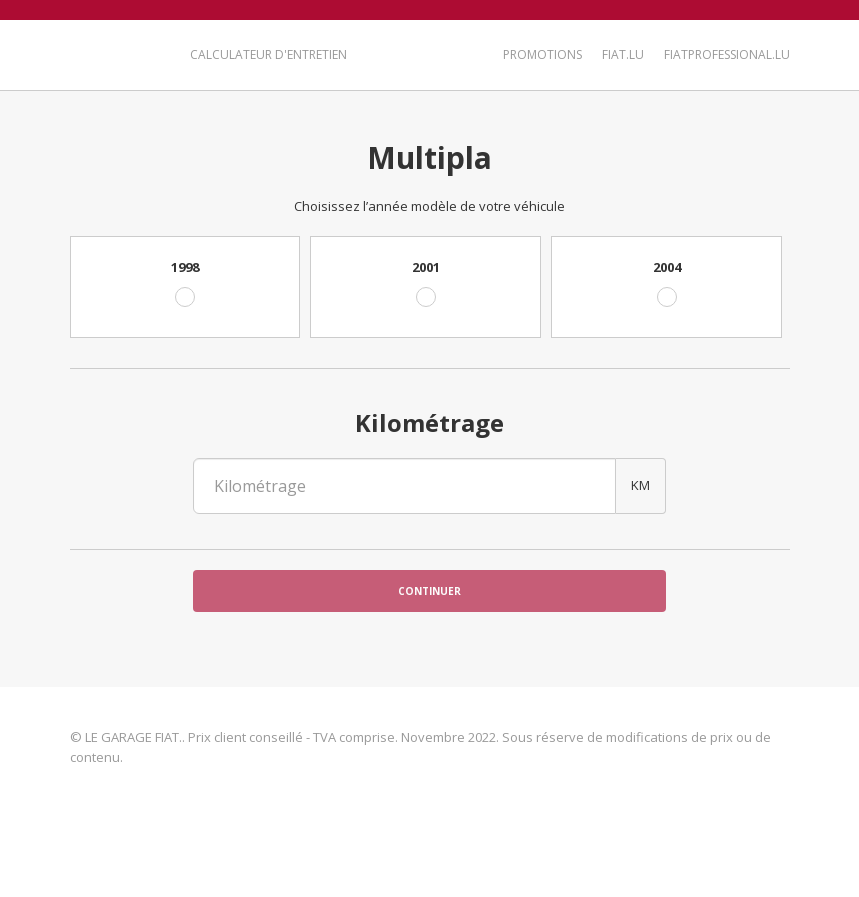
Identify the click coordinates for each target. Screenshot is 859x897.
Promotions (542, 54)
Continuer (429, 591)
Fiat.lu (623, 54)
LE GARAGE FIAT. (117, 53)
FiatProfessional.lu (727, 54)
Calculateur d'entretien (268, 54)
